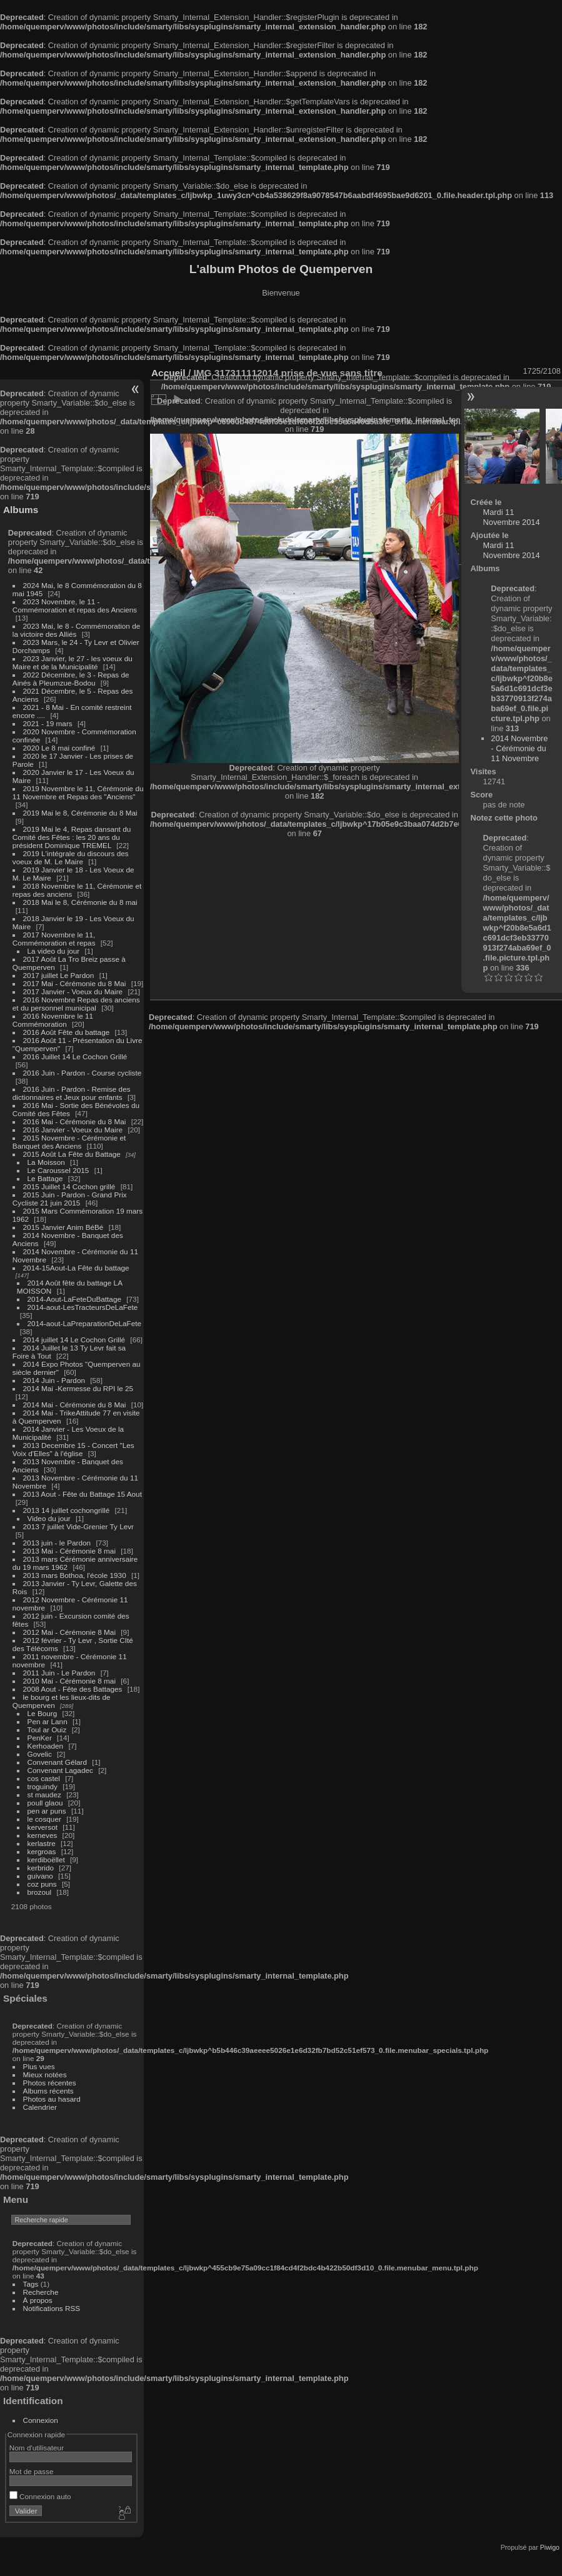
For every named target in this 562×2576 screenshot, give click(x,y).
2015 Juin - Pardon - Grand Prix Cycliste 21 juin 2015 (70, 1199)
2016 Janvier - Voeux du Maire (73, 1130)
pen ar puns (47, 1811)
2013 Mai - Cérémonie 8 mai (69, 1551)
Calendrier (40, 2107)
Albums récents (48, 2091)
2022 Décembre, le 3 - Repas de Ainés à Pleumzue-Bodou (71, 679)
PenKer (40, 1738)
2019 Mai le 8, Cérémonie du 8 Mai (80, 813)
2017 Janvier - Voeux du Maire (73, 991)
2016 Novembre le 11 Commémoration (53, 1020)
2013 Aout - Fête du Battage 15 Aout (82, 1494)
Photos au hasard (52, 2099)
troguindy (43, 1786)
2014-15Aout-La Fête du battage (76, 1268)
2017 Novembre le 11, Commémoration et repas (54, 939)
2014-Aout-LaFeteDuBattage (74, 1299)
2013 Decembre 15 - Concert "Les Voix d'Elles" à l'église (73, 1449)
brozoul (40, 1892)
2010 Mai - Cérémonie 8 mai (69, 1681)
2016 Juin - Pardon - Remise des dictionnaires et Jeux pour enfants (72, 1093)
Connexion (40, 2420)
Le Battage (45, 1178)
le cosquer (44, 1819)
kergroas (42, 1851)
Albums (20, 509)
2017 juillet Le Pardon (58, 975)
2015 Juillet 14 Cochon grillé (69, 1186)
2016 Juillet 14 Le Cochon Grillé (75, 1056)
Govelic (40, 1754)
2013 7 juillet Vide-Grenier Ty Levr (78, 1526)
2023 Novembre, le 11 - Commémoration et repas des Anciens (75, 605)
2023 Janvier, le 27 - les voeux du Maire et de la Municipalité (73, 662)
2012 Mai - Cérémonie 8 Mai (69, 1632)
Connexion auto (40, 2496)
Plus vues (39, 2066)
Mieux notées (45, 2074)
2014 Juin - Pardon (54, 1380)
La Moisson (46, 1162)
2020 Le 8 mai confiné (59, 748)
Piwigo (549, 2547)
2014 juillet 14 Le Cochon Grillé (74, 1339)
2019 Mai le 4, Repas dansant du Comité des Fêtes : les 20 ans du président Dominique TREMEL (72, 837)
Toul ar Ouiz (47, 1729)
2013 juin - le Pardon (57, 1543)
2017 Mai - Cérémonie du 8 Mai (74, 983)
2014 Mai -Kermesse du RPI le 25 (78, 1388)
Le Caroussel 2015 (58, 1170)
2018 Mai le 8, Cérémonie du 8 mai (80, 902)
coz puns (42, 1884)
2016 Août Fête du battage (66, 1032)
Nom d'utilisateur (36, 2448)
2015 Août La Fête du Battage (72, 1154)
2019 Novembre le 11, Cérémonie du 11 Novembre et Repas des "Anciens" (78, 792)
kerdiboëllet (46, 1859)
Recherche (41, 2292)
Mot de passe (31, 2471)
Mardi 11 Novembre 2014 (511, 517)
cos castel (44, 1778)
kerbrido (41, 1868)
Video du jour (49, 1518)
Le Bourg (43, 1713)
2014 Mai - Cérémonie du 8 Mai (74, 1404)
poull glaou (45, 1803)
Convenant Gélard (58, 1762)
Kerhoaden (46, 1746)
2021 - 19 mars (48, 723)
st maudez (44, 1794)
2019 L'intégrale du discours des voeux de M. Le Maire (71, 857)
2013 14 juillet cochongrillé (67, 1510)
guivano (40, 1876)
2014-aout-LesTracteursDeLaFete (83, 1307)
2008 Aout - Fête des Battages (73, 1689)
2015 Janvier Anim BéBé (63, 1227)
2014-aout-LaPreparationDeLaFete (85, 1323)
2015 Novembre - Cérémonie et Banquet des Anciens (69, 1142)
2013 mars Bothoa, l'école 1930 (74, 1575)
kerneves (43, 1835)
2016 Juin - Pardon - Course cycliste (82, 1073)
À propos (38, 2300)
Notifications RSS (52, 2308)
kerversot (43, 1827)
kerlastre (42, 1843)
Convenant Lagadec (60, 1770)
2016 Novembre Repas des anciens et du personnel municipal (76, 1004)
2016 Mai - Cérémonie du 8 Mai (74, 1121)
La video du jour (54, 951)
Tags (31, 2284)
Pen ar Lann (48, 1721)
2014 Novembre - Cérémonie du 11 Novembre (519, 748)
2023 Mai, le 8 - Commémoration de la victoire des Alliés (76, 630)
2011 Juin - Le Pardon (59, 1673)
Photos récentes (49, 2083)
